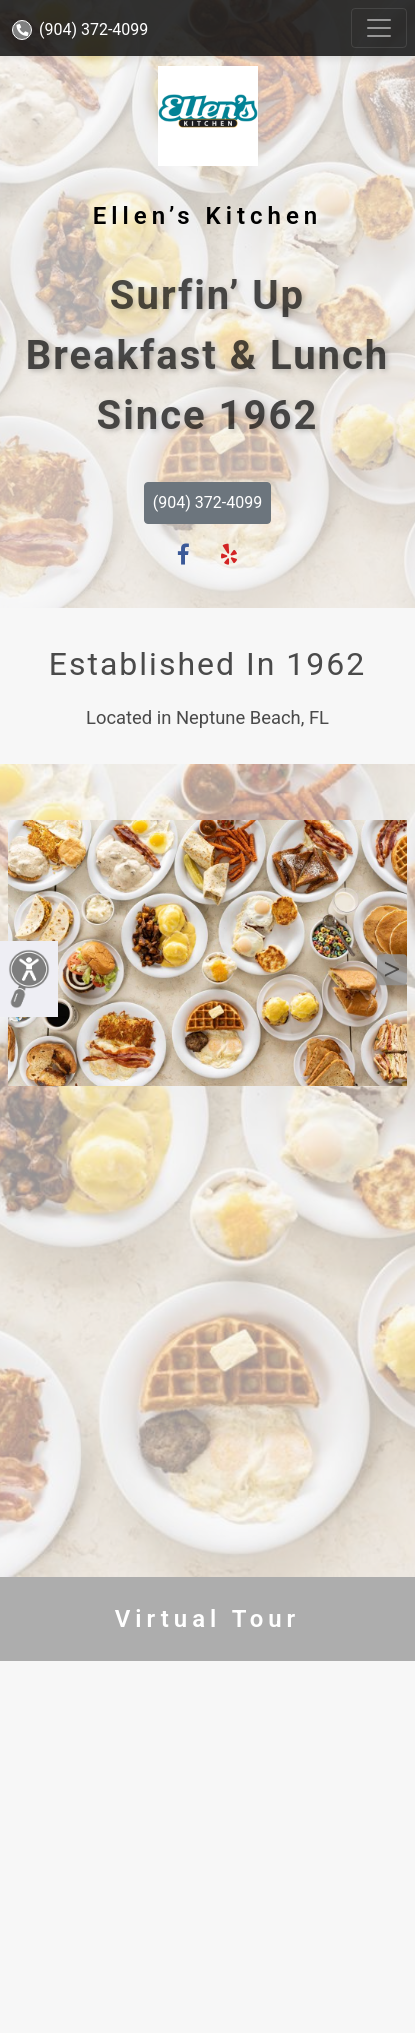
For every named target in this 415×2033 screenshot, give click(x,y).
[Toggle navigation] (379, 28)
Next (392, 970)
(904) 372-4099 (80, 29)
